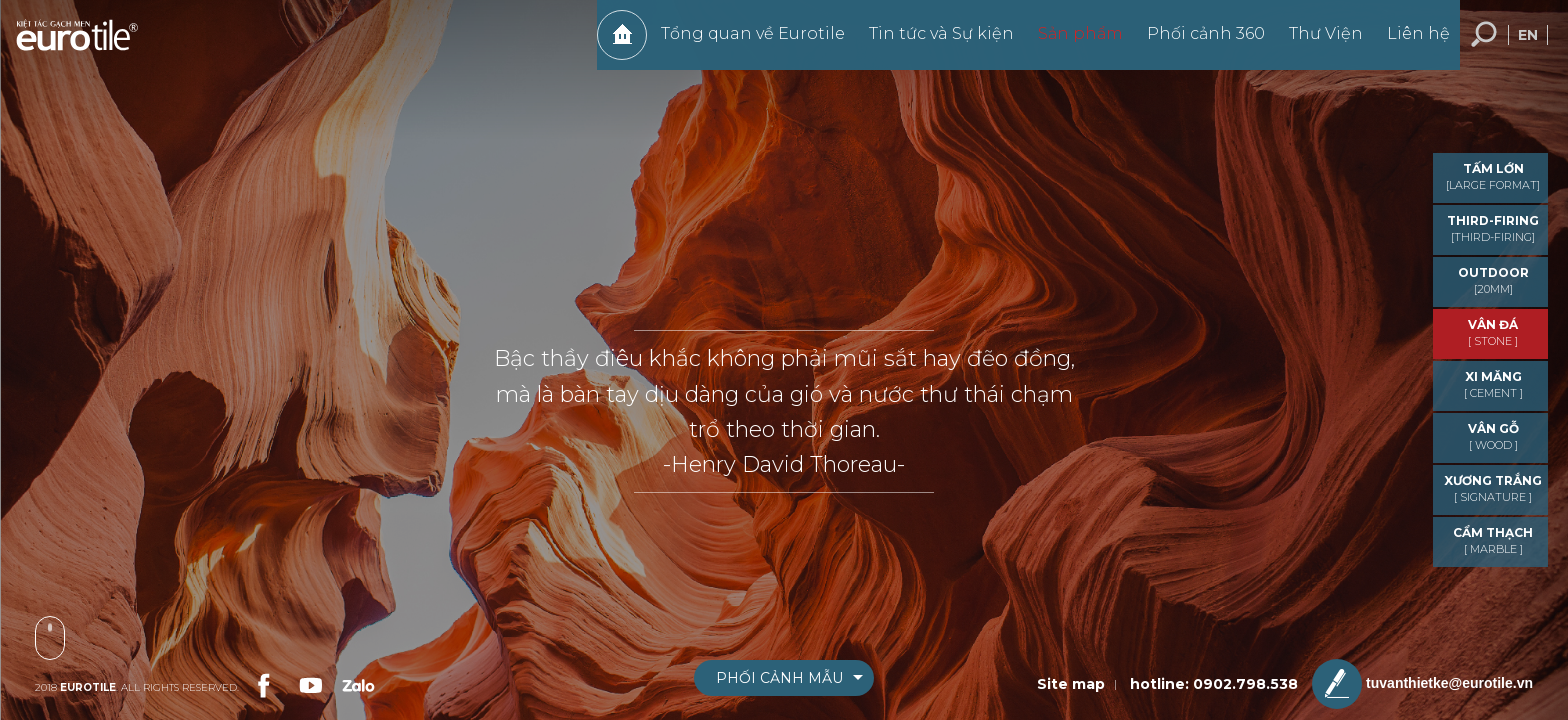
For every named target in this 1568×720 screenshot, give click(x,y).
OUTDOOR (1493, 280)
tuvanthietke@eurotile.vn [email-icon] (1422, 684)
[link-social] (262, 683)
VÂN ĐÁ (1493, 332)
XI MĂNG (1493, 384)
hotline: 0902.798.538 (1214, 684)
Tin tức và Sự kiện (931, 43)
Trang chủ (612, 45)
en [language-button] (1528, 45)
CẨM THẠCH (1493, 540)
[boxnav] (784, 678)
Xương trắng (1493, 488)
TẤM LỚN (1493, 176)
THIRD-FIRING (1493, 228)
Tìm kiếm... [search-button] (1484, 45)
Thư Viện (1316, 43)
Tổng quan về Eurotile (743, 43)
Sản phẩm (1070, 43)
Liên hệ (1408, 43)
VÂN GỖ (1493, 436)
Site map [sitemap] (1071, 684)
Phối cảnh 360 (1196, 43)
